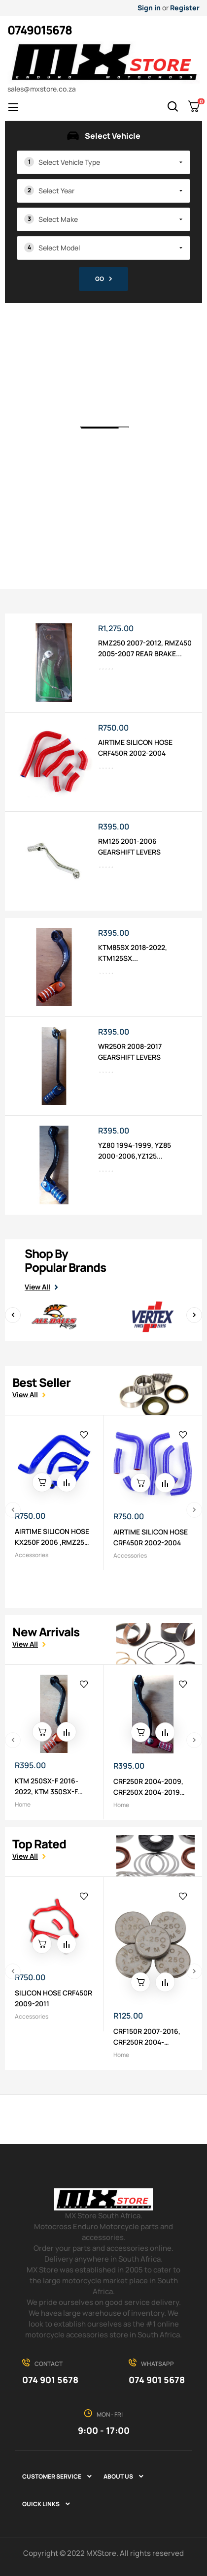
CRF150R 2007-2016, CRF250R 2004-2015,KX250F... (146, 2037)
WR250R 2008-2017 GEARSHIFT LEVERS (130, 1052)
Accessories (31, 1555)
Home (23, 1804)
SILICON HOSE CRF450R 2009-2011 (53, 1998)
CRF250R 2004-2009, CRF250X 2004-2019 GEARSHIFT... (148, 1787)
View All (37, 1286)
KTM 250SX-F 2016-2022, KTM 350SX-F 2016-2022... (46, 1786)
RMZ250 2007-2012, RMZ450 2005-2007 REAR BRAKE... (145, 648)
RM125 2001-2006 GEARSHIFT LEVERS (129, 846)
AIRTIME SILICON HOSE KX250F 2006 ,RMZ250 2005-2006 (52, 1537)
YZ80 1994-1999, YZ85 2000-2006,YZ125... (134, 1150)
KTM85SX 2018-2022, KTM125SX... (132, 953)
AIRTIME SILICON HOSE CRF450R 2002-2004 (135, 747)
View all (25, 1394)
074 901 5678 (50, 2380)
